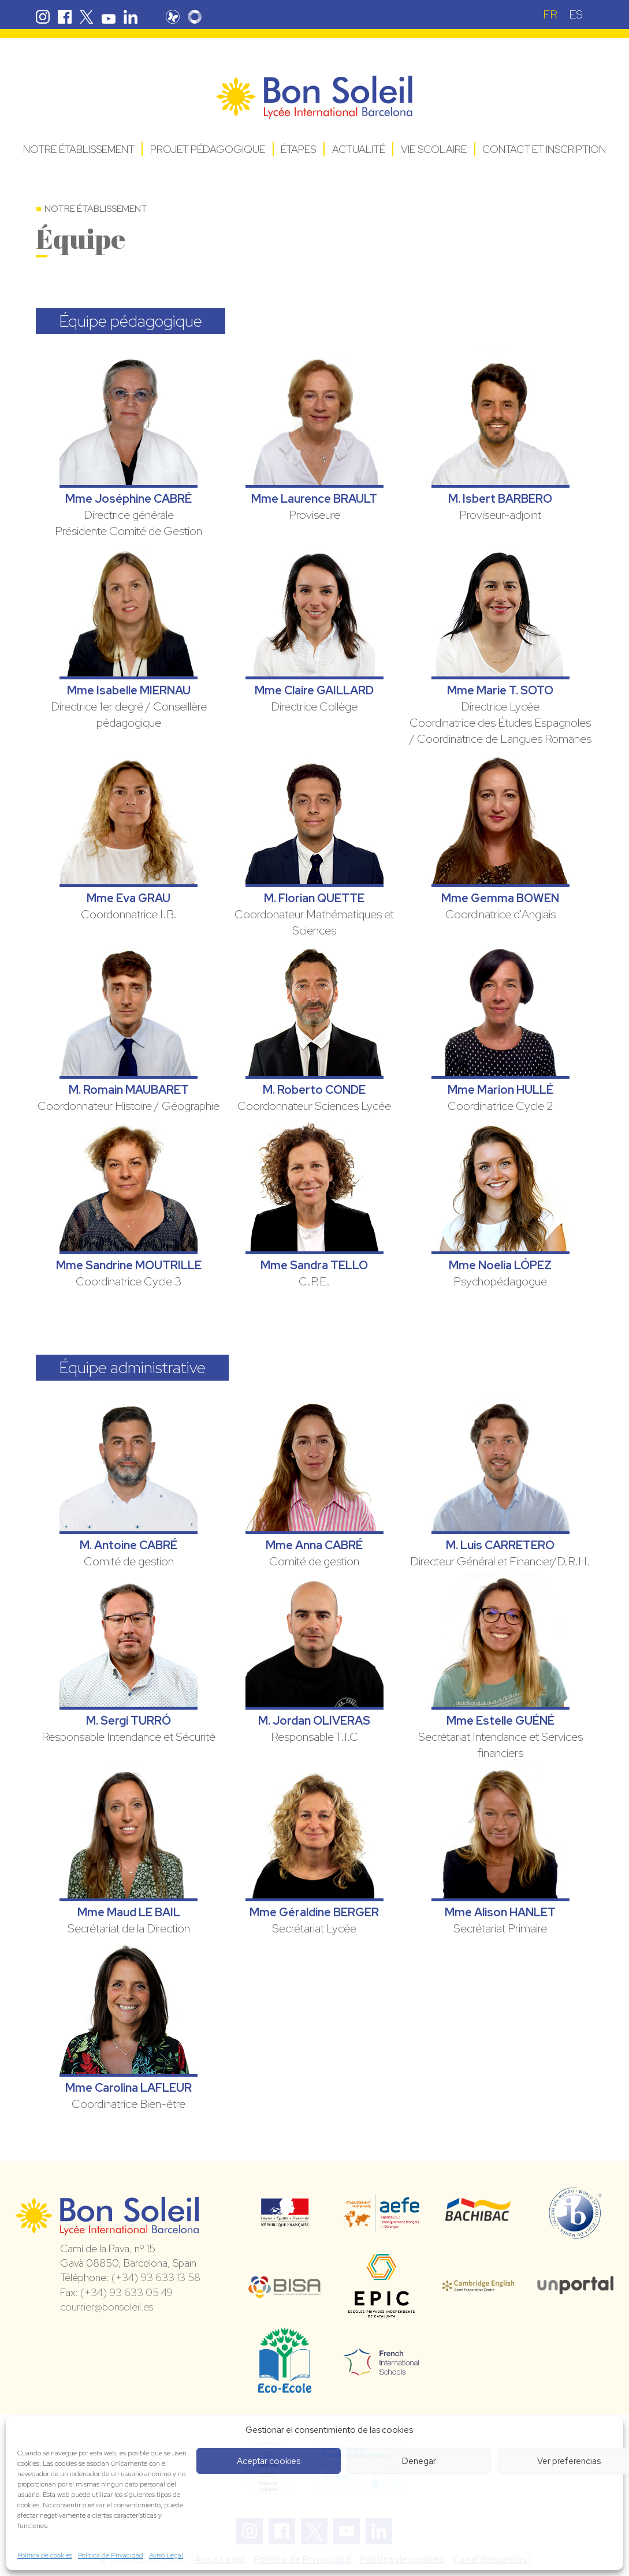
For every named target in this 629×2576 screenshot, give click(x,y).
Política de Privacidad (110, 2555)
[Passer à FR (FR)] (550, 14)
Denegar (419, 2461)
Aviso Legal (166, 2555)
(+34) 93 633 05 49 (126, 2292)
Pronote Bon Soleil (173, 17)
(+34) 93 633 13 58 (155, 2277)
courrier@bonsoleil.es (106, 2306)
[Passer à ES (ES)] (576, 14)
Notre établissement (79, 149)
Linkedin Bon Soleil (130, 17)
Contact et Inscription (544, 149)
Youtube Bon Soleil (109, 17)
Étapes (298, 149)
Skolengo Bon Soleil (195, 17)
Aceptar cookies (268, 2461)
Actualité (358, 149)
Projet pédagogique (207, 149)
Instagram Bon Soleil (43, 17)
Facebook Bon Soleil (65, 17)
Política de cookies (44, 2555)
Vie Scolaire (434, 149)
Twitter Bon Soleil (87, 17)
